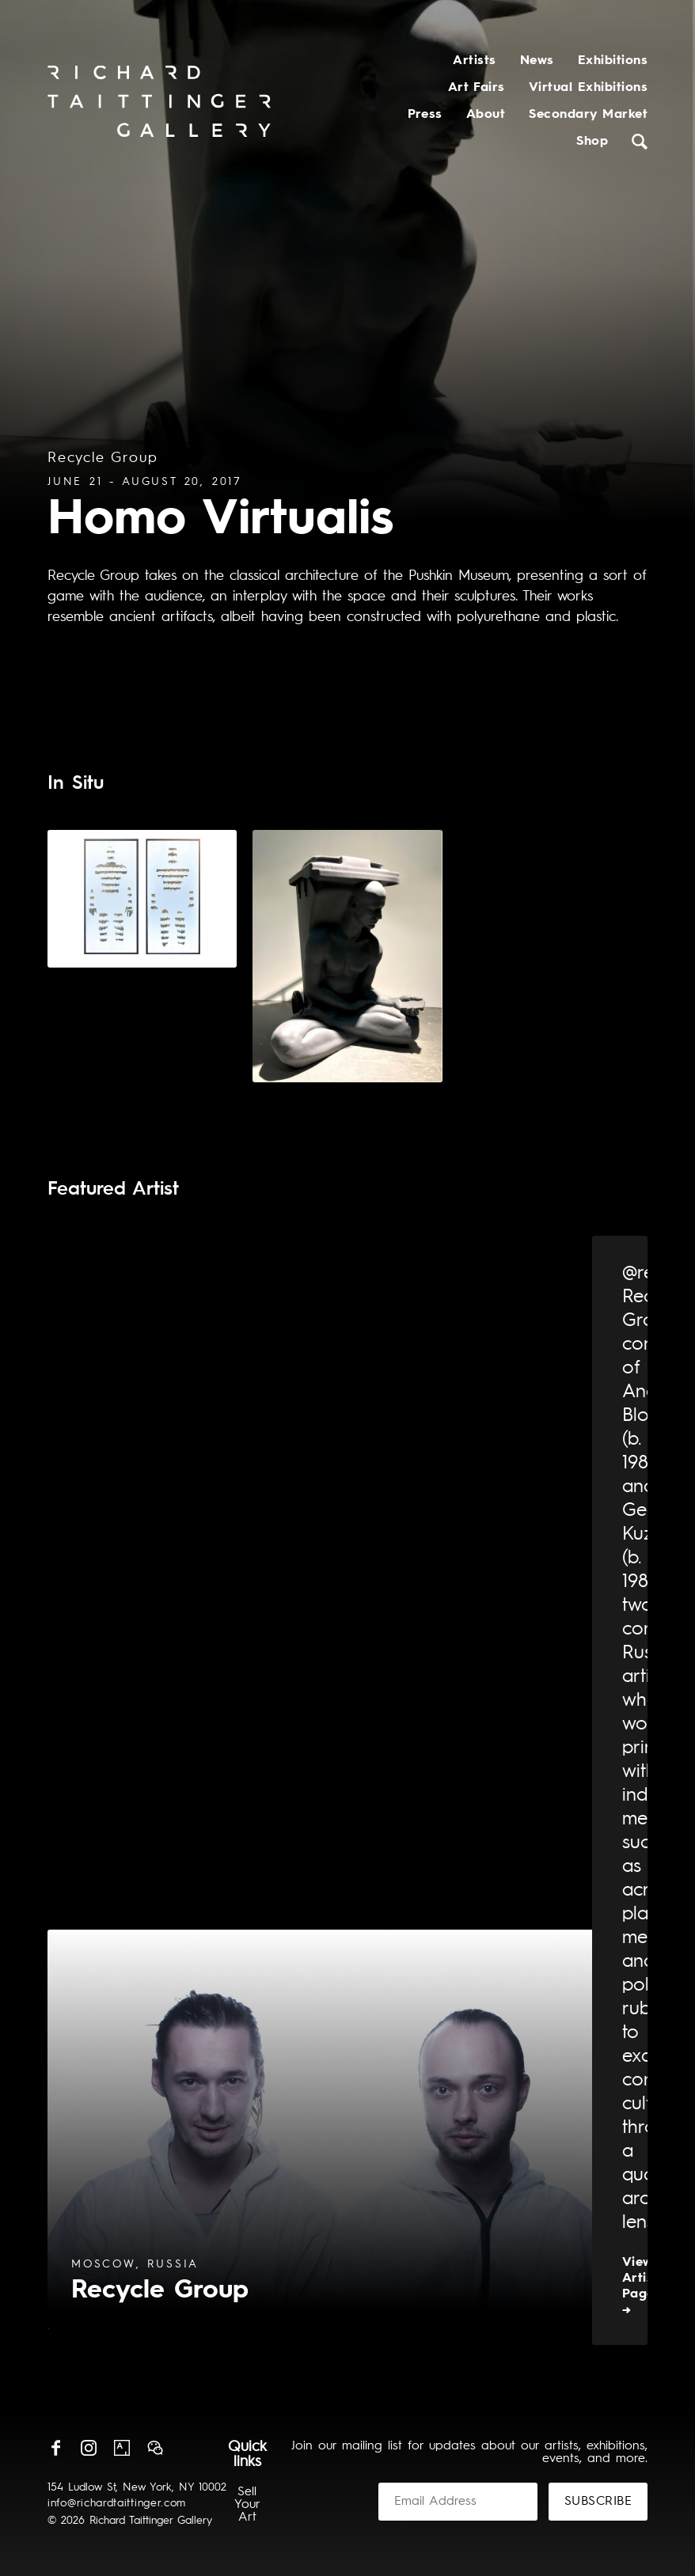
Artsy (122, 2448)
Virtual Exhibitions (588, 87)
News (537, 61)
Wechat (155, 2448)
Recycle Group (102, 458)
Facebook (55, 2448)
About (485, 114)
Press (425, 114)
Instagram (89, 2448)
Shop (592, 141)
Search (640, 142)
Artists (474, 61)
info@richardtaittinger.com (116, 2503)
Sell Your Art (247, 2505)
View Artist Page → (640, 2286)
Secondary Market (588, 114)
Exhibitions (613, 61)
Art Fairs (476, 87)
